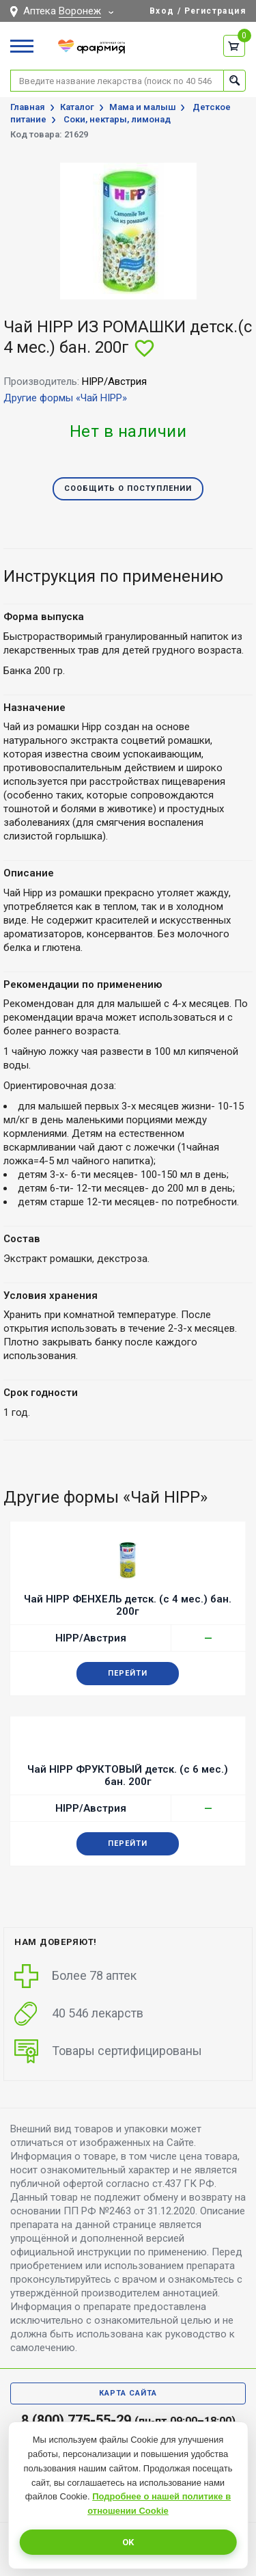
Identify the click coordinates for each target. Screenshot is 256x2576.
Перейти (127, 1673)
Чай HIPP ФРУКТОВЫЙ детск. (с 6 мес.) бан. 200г (127, 1775)
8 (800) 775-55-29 (76, 2420)
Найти (234, 80)
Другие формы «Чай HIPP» (65, 398)
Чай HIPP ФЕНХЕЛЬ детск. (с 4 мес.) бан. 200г (127, 1605)
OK (128, 2542)
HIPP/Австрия (90, 1638)
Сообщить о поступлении (128, 488)
